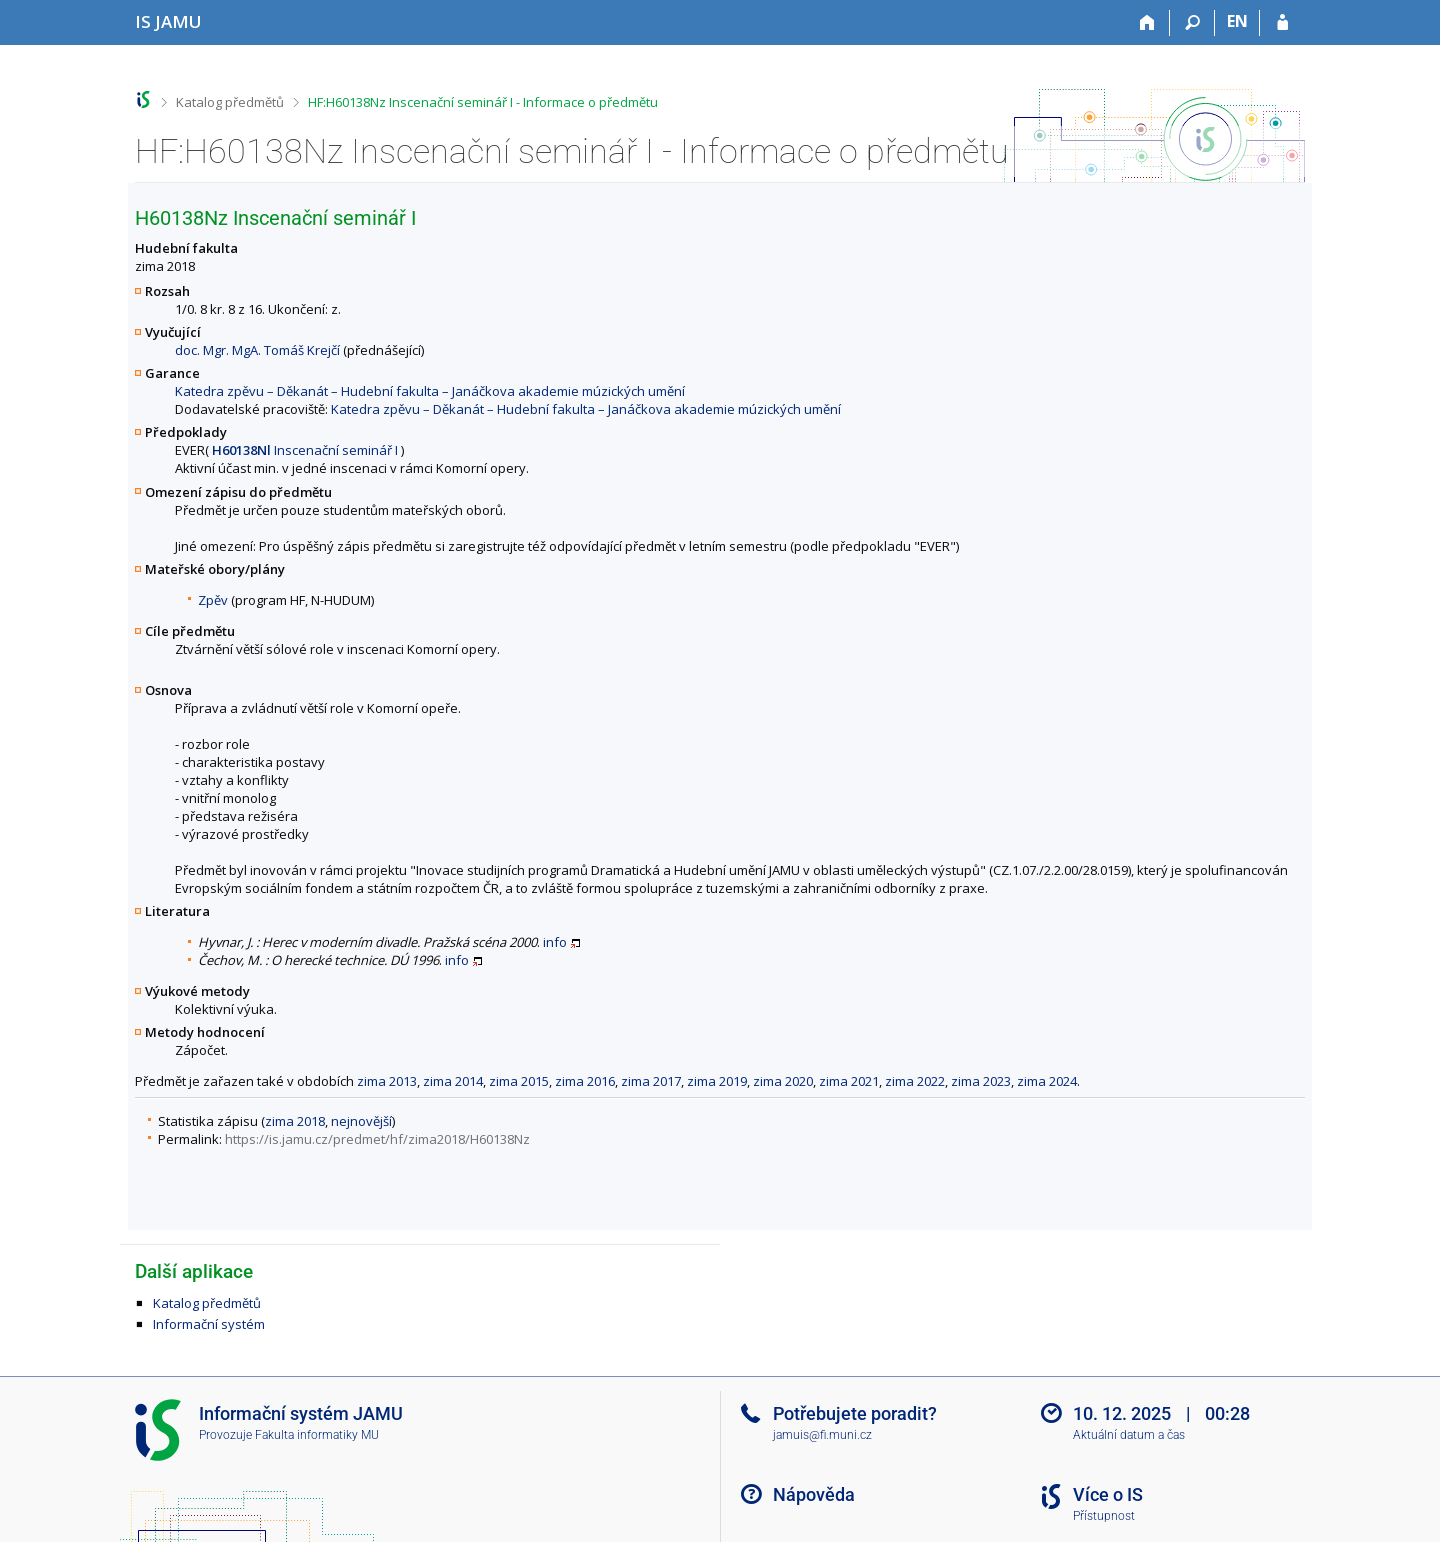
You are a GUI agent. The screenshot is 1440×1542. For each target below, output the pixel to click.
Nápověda (814, 1494)
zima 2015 (519, 1081)
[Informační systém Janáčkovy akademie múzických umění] (168, 21)
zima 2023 (981, 1081)
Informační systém (209, 1324)
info (555, 942)
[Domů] (1147, 23)
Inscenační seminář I (305, 450)
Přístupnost (1104, 1516)
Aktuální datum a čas (1129, 1435)
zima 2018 (295, 1121)
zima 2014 (453, 1081)
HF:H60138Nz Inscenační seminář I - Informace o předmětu (483, 102)
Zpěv (213, 600)
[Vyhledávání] (1192, 23)
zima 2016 (585, 1081)
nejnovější (361, 1121)
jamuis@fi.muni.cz (822, 1435)
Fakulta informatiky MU (317, 1435)
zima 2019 (717, 1081)
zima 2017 (651, 1081)
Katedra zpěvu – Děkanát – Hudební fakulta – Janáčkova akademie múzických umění (430, 391)
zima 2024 (1047, 1081)
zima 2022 (915, 1081)
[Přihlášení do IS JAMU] (1282, 23)
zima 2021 (849, 1081)
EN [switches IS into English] (1237, 21)
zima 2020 (783, 1081)
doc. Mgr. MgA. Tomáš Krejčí (257, 350)
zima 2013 (387, 1081)
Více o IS (1108, 1494)
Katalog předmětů (230, 102)
